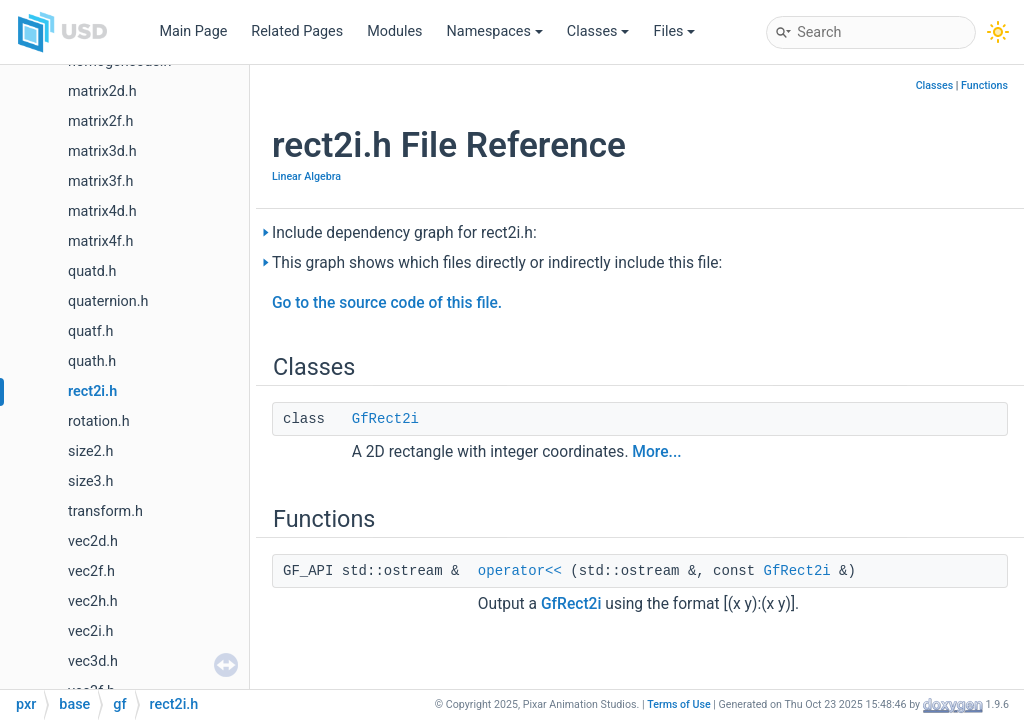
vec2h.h (93, 601)
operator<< (520, 571)
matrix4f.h (100, 241)
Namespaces (495, 31)
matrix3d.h (102, 151)
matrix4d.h (102, 211)
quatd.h (92, 271)
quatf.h (90, 331)
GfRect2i (385, 419)
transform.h (105, 511)
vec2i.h (90, 631)
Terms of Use (679, 704)
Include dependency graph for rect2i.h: (404, 233)
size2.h (90, 451)
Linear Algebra (306, 176)
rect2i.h (92, 391)
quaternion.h (108, 301)
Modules (394, 31)
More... (656, 452)
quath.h (92, 361)
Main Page (193, 31)
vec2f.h (91, 571)
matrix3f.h (100, 181)
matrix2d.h (102, 91)
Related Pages (297, 31)
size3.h (90, 481)
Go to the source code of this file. (387, 303)
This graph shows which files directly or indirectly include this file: (497, 263)
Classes (598, 31)
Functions (984, 85)
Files (674, 31)
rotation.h (99, 421)
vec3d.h (93, 661)
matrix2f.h (100, 121)
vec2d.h (93, 541)
